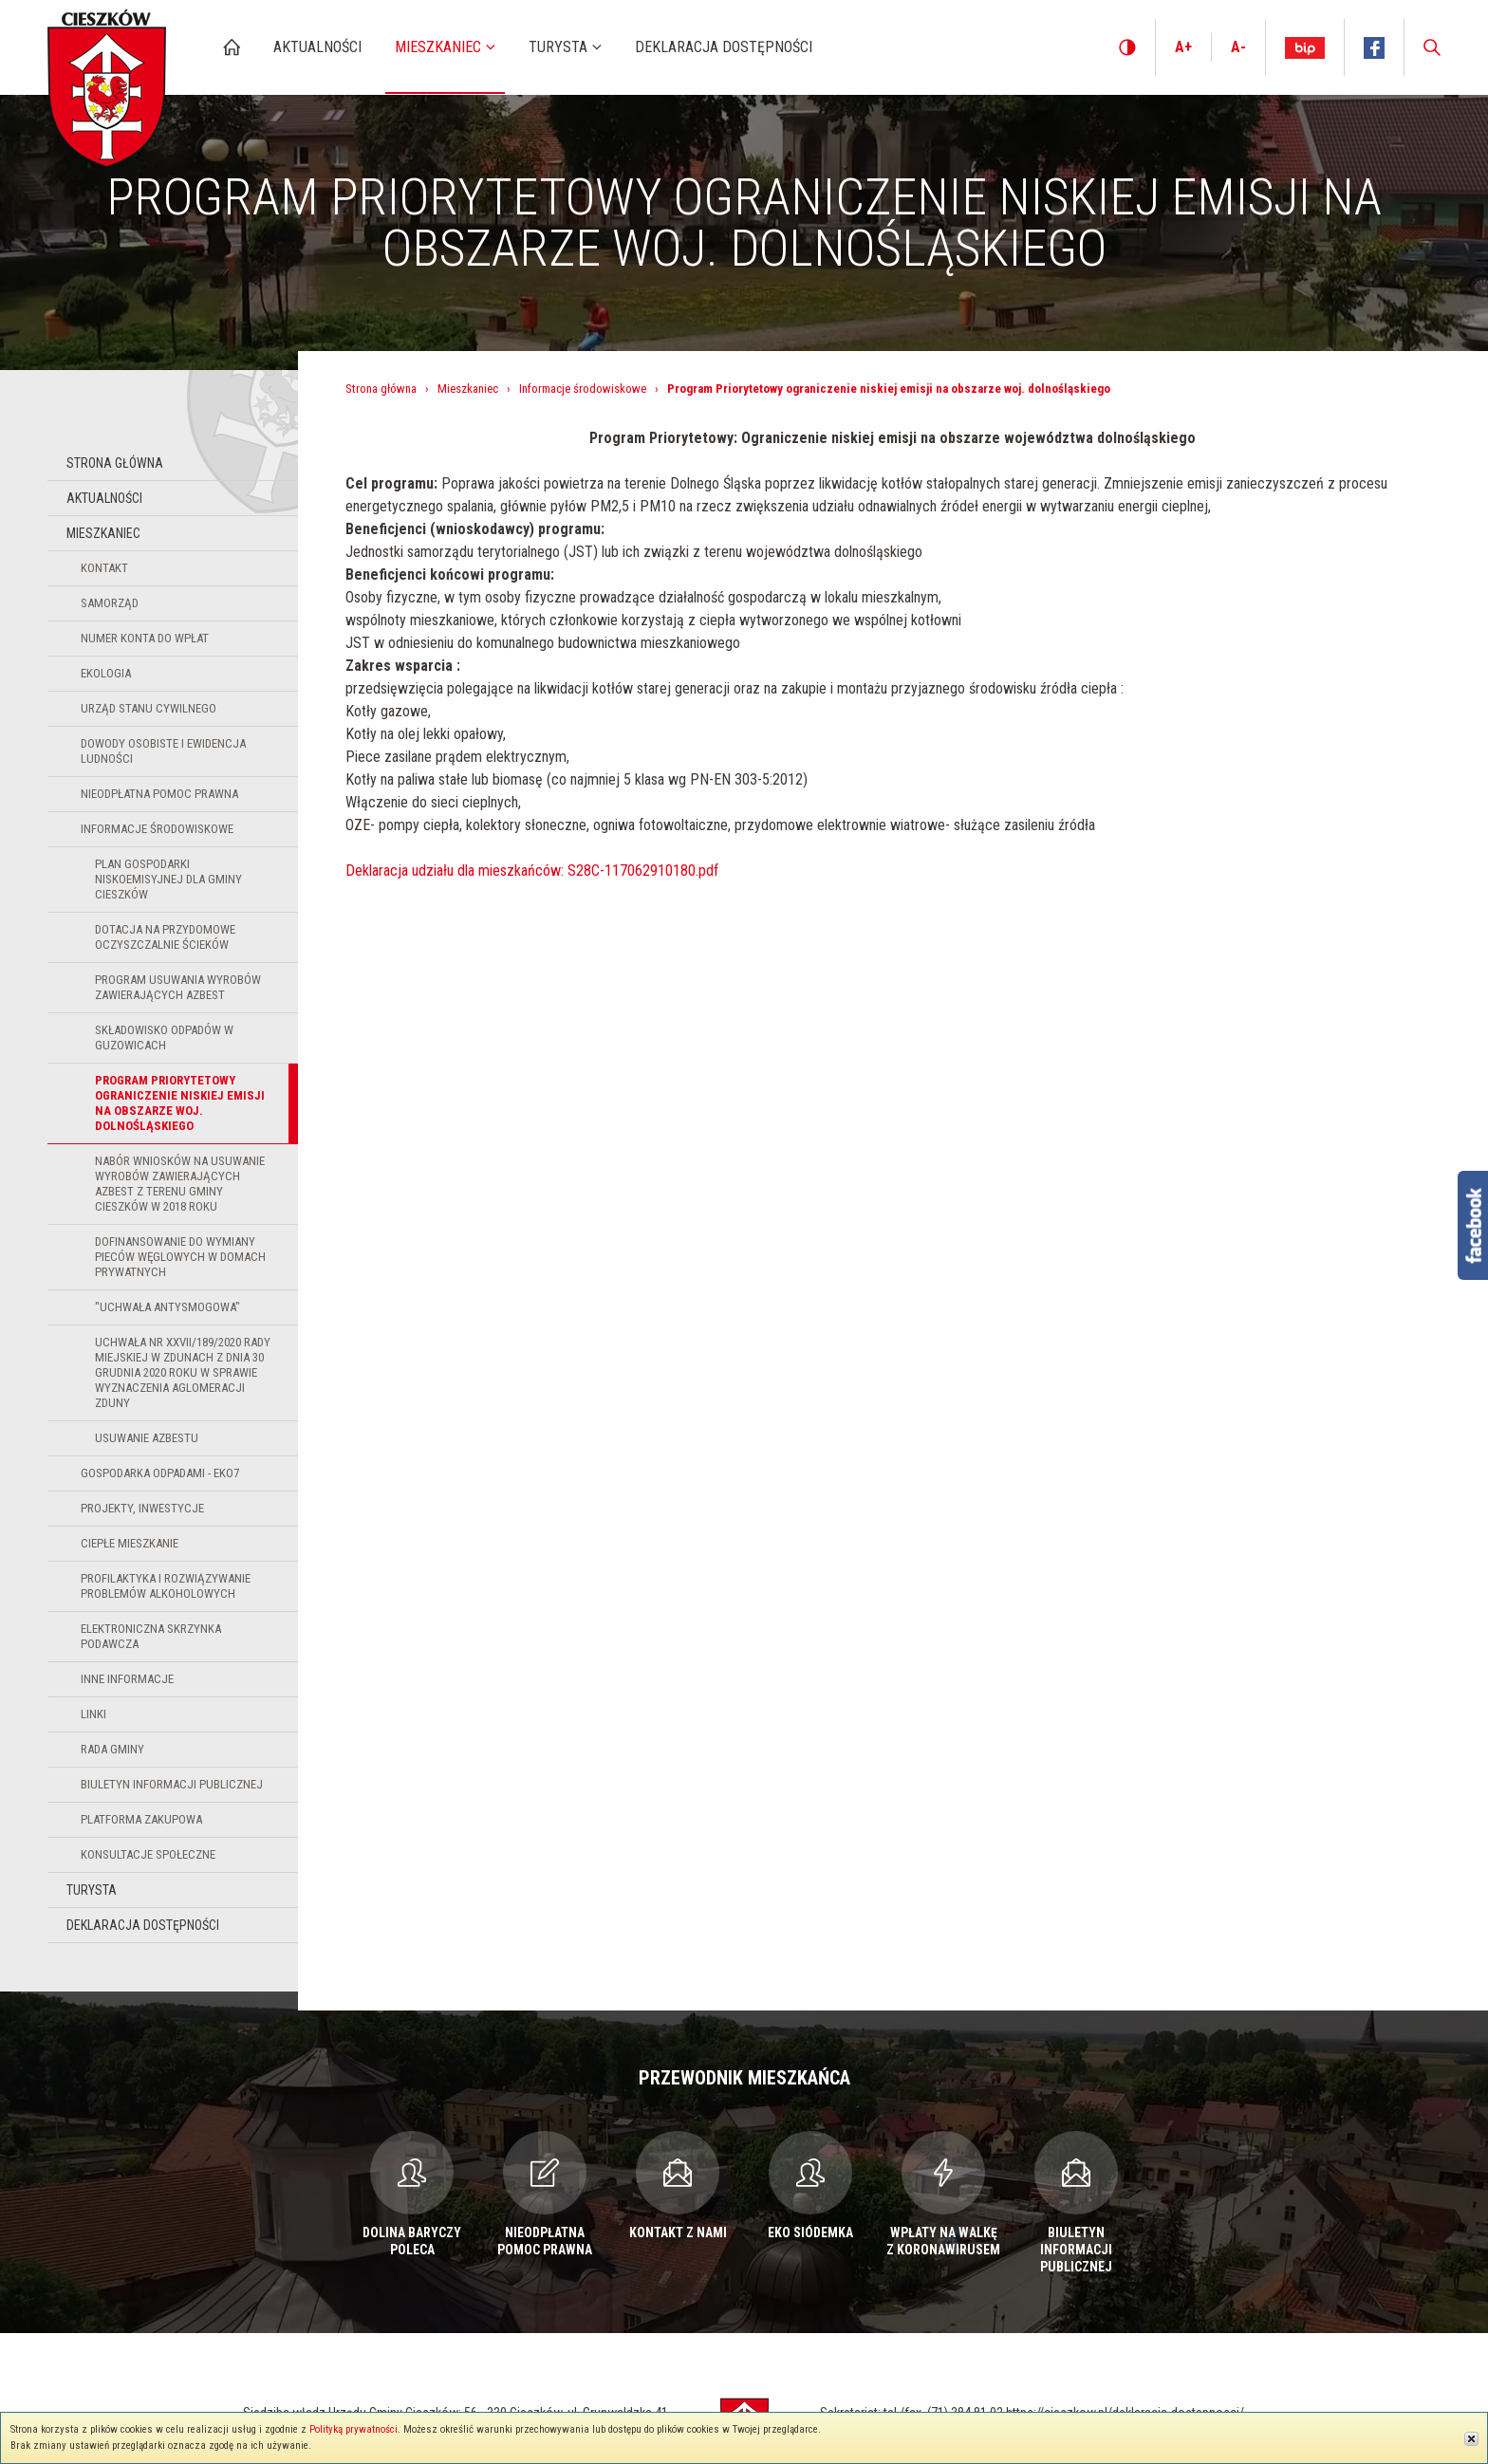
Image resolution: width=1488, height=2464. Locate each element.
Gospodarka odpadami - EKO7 (160, 1473)
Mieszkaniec (103, 533)
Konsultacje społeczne (148, 1854)
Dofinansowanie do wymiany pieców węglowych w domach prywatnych (180, 1256)
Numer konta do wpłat (145, 638)
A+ (1183, 47)
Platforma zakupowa (141, 1819)
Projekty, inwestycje (142, 1508)
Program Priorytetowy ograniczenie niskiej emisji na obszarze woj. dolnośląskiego (180, 1103)
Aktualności (104, 498)
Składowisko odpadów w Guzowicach (164, 1037)
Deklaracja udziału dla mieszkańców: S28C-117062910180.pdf (531, 870)
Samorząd (110, 603)
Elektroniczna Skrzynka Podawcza (151, 1636)
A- (1238, 47)
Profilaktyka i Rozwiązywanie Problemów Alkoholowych (166, 1586)
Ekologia (106, 673)
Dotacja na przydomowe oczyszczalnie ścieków (165, 937)
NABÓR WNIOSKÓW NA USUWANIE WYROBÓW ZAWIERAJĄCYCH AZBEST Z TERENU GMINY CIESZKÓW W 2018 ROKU (180, 1183)
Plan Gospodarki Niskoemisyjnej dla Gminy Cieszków (168, 879)
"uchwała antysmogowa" (167, 1307)
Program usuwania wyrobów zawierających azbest (178, 987)
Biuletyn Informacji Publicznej (172, 1784)
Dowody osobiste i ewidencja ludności (163, 751)
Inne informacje (127, 1679)
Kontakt (104, 568)
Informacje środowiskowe (157, 829)
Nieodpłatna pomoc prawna (159, 794)
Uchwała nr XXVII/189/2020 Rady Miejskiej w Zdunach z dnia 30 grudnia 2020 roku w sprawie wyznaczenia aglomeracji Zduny (182, 1372)
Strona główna (114, 463)
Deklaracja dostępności (142, 1925)
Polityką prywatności (353, 2429)
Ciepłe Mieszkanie (129, 1543)
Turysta (91, 1890)
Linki (93, 1714)
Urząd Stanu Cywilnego (148, 708)
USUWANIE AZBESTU (146, 1438)
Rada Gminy (112, 1749)
